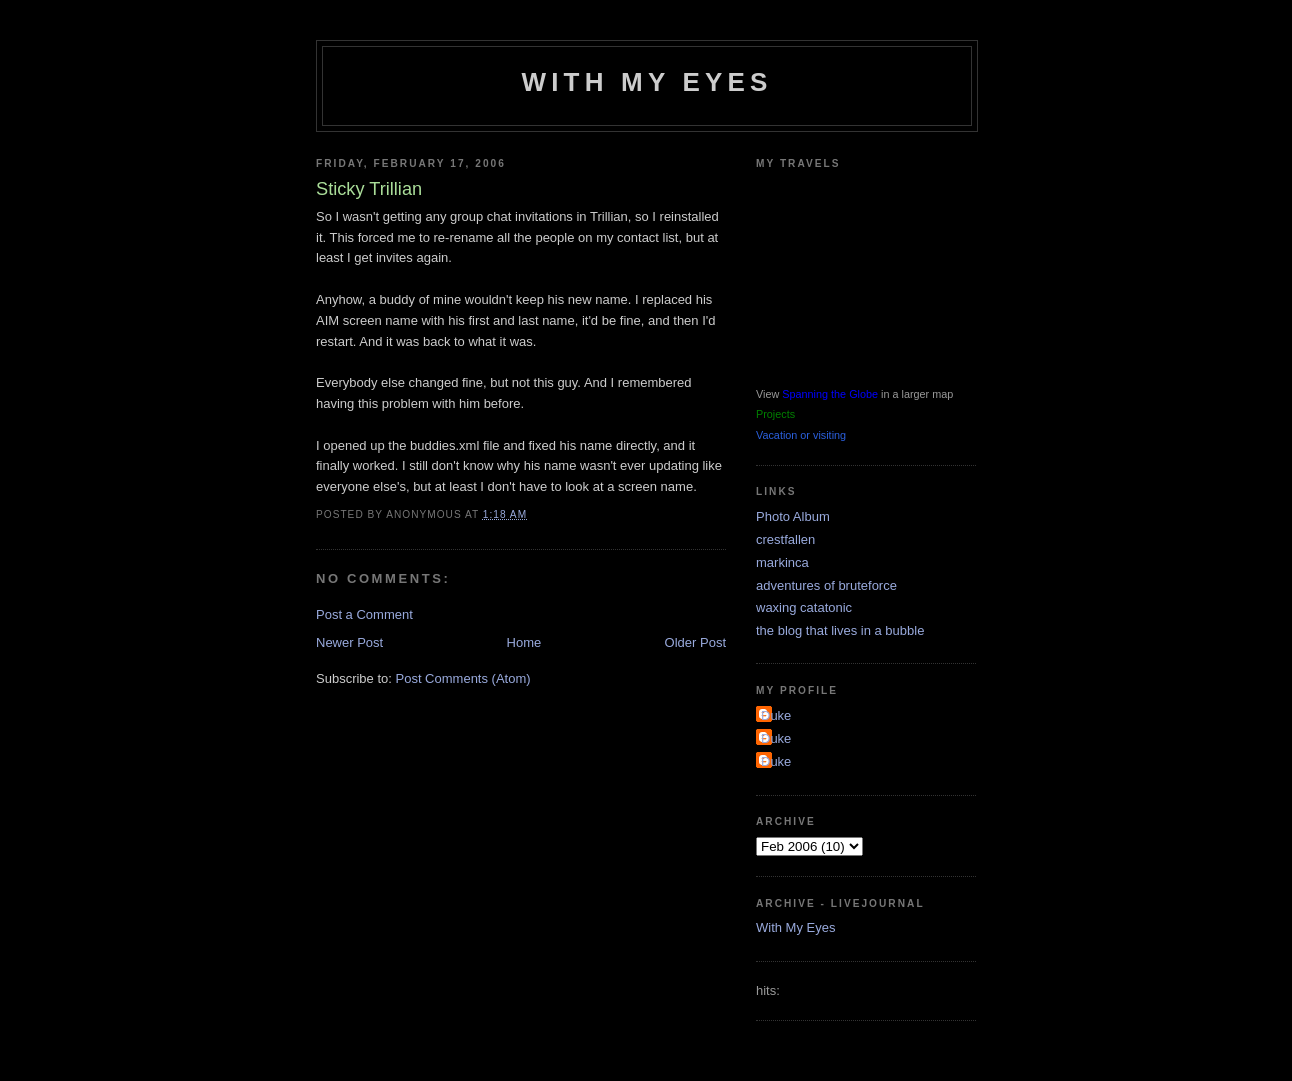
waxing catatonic (804, 607)
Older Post (695, 642)
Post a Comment (364, 614)
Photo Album (793, 516)
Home (524, 642)
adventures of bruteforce (826, 585)
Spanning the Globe (830, 394)
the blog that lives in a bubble (840, 630)
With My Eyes (646, 82)
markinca (782, 562)
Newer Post (349, 642)
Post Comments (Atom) (463, 678)
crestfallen (785, 539)
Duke (776, 715)
